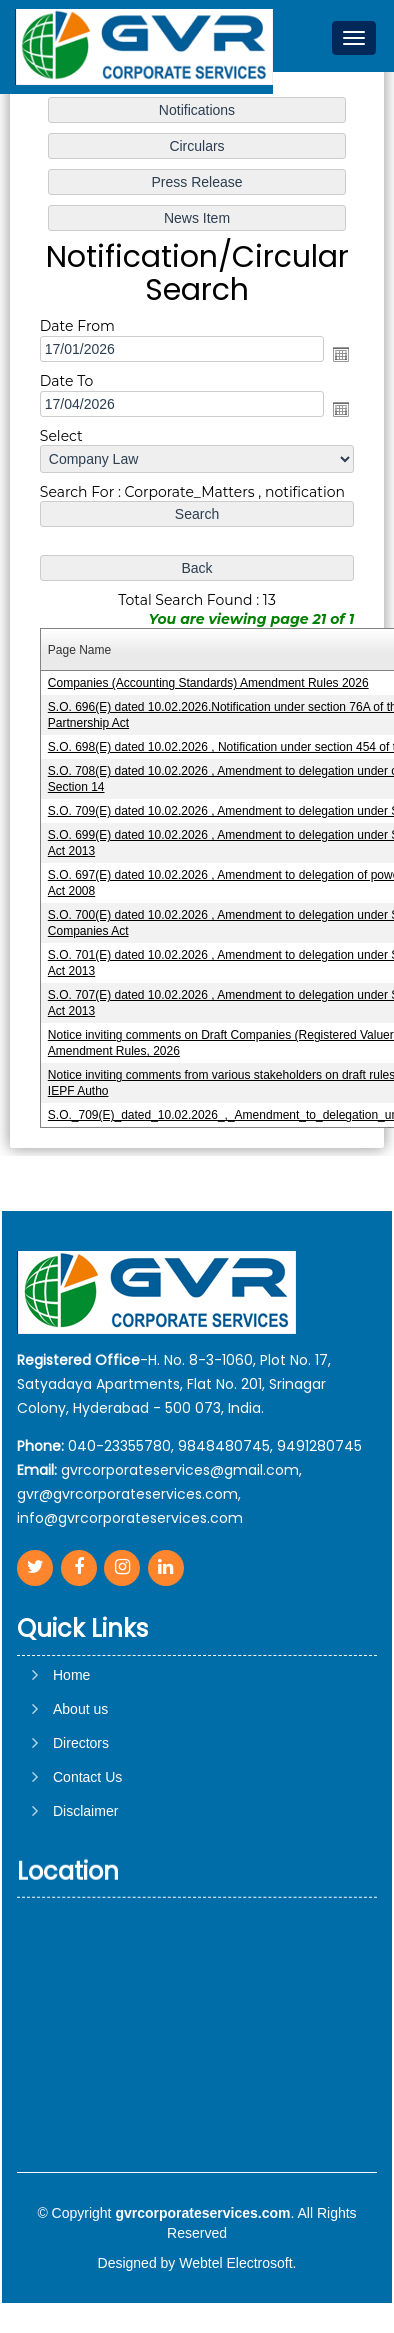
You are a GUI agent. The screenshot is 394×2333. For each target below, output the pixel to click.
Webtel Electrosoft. (237, 2263)
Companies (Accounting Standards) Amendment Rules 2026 (208, 683)
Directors (81, 1829)
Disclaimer (85, 1897)
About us (80, 1795)
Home (71, 1761)
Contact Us (87, 1863)
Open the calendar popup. (341, 354)
